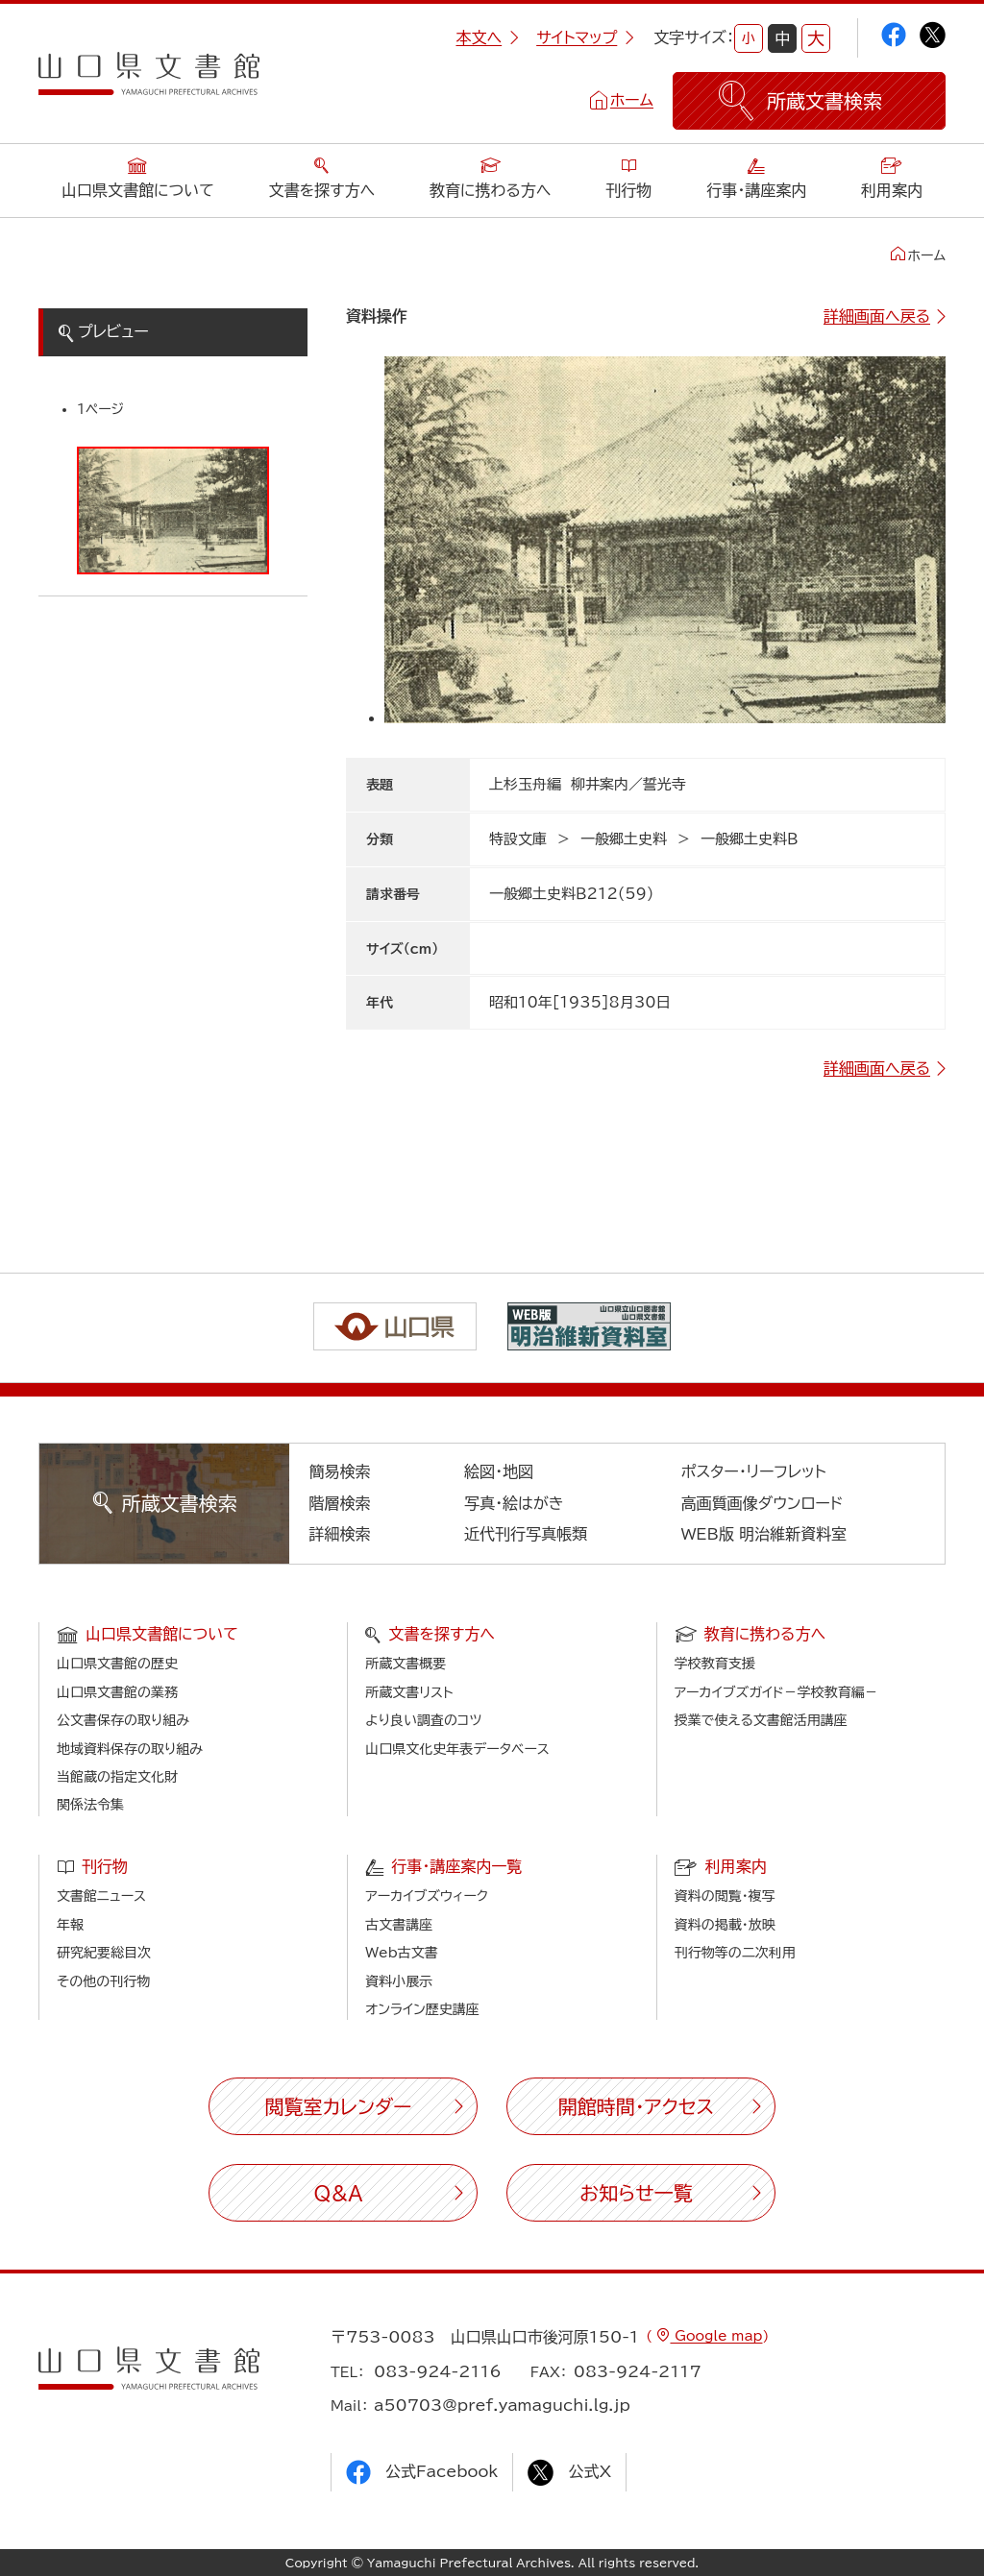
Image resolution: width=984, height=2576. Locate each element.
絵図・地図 (498, 1471)
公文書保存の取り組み (123, 1720)
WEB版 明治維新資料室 (764, 1534)
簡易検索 (340, 1471)
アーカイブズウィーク (426, 1896)
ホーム (631, 100)
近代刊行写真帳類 (525, 1534)
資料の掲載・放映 (725, 1925)
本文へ (487, 37)
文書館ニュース (101, 1896)
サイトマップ (585, 37)
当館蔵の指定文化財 (117, 1777)
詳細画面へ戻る (877, 316)
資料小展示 (398, 1981)
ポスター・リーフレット (753, 1471)
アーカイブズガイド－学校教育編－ (776, 1692)
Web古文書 (401, 1952)
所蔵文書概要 (405, 1663)
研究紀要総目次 (104, 1952)
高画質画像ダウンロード (762, 1503)
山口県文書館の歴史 (117, 1663)
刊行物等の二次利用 (735, 1952)
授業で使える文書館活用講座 (761, 1720)
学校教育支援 (715, 1663)
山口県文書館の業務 (117, 1692)
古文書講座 (398, 1925)
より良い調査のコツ (423, 1720)
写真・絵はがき (514, 1503)
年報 (70, 1925)
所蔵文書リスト (409, 1692)
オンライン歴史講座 (422, 2009)
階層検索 (340, 1503)
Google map (716, 2336)
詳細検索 (340, 1534)
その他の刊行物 (103, 1981)
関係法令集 (90, 1804)
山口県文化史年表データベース (457, 1749)
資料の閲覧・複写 (725, 1896)
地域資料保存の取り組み (130, 1749)
